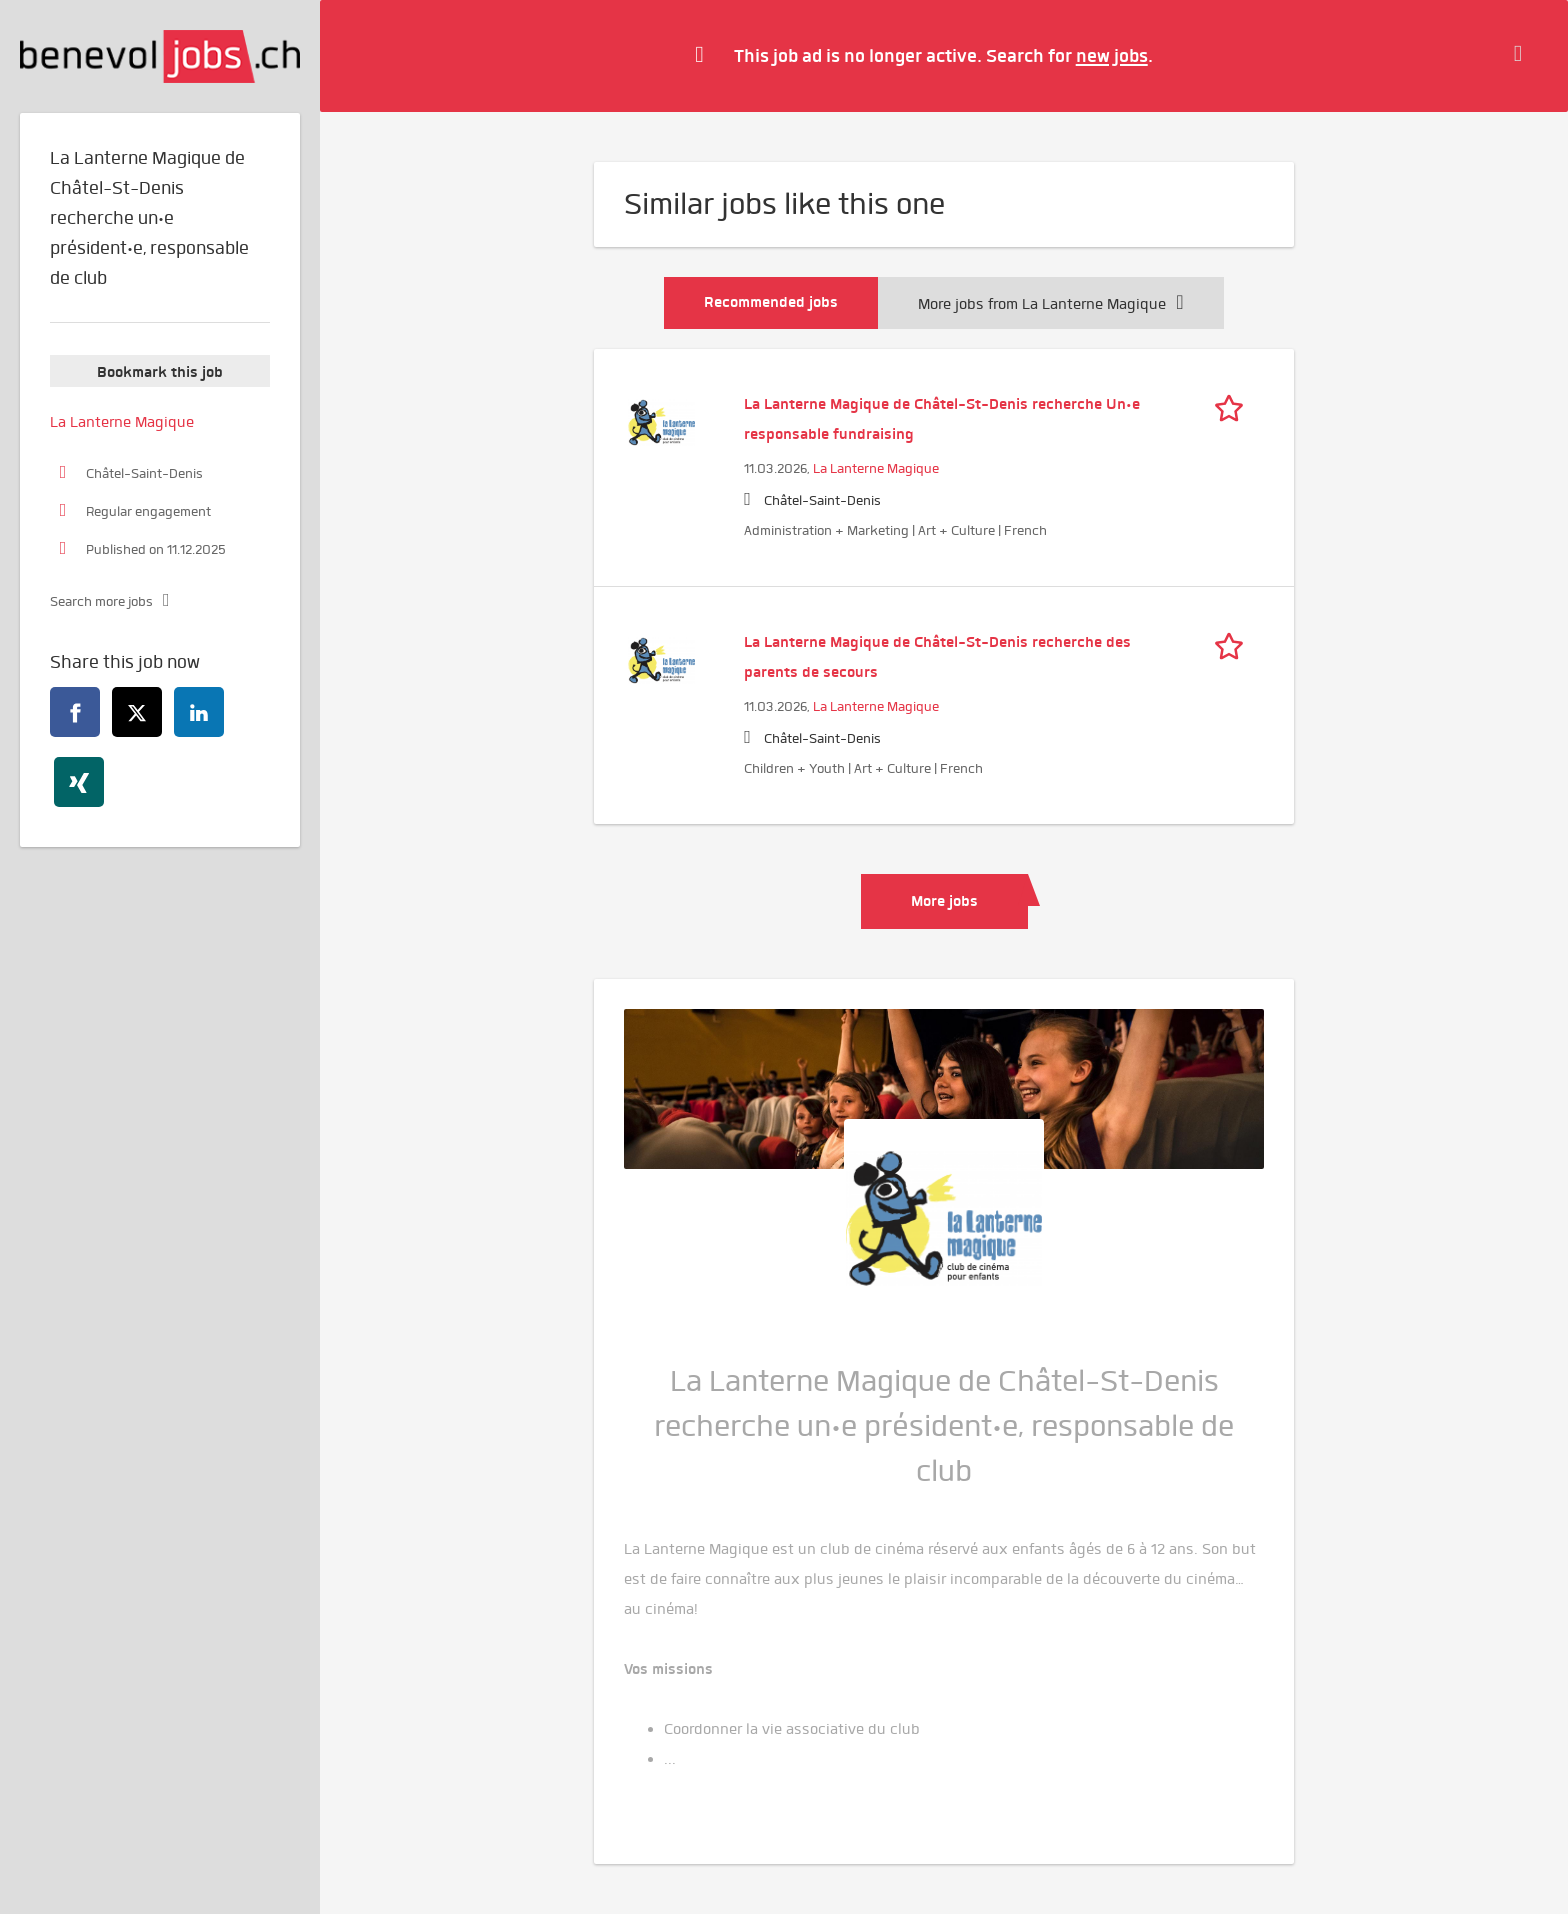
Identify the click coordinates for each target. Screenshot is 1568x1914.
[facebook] (75, 712)
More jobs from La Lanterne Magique (1050, 304)
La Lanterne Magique (876, 468)
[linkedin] (199, 712)
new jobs (1112, 55)
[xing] (79, 782)
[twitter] (137, 712)
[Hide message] (1523, 55)
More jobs (944, 901)
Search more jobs (101, 601)
